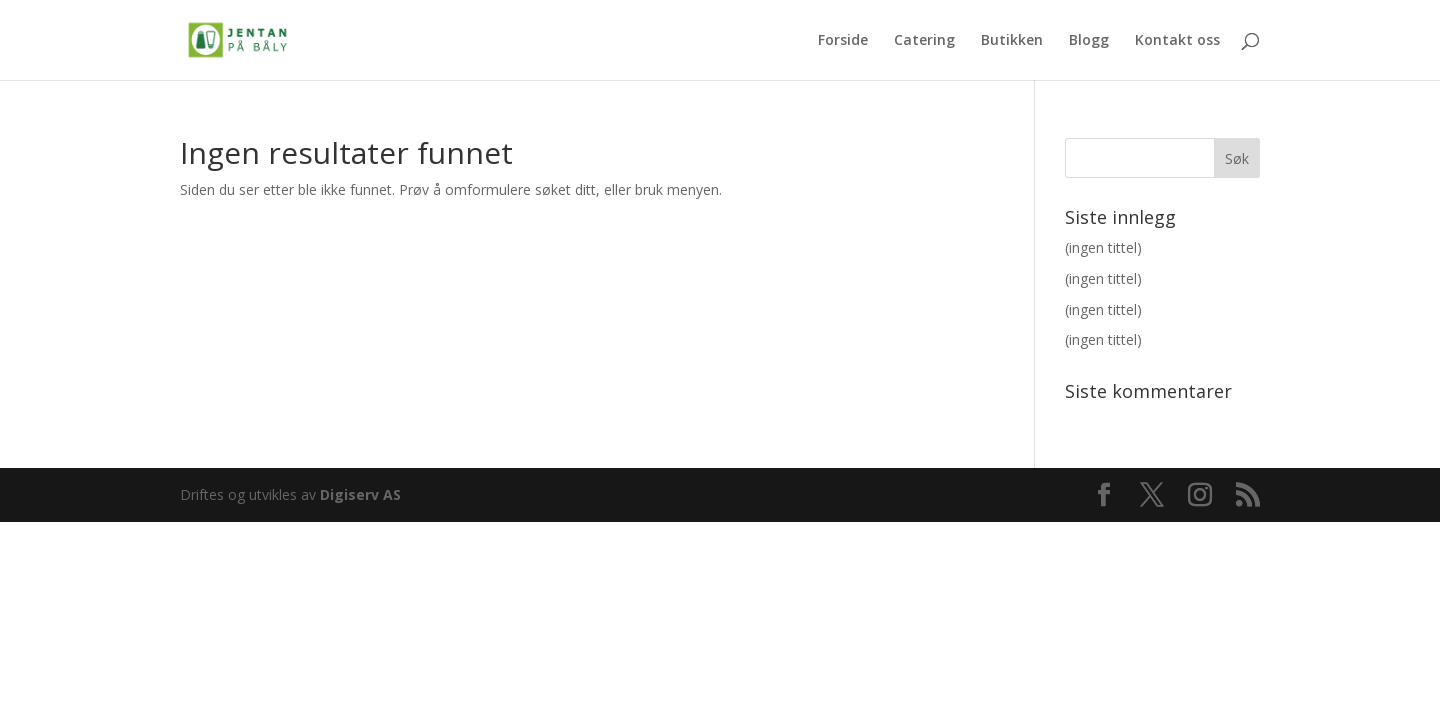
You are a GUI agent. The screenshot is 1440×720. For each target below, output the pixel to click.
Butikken (1012, 41)
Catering (924, 41)
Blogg (1089, 41)
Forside (843, 41)
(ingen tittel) (1103, 247)
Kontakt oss (1177, 41)
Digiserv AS (360, 494)
